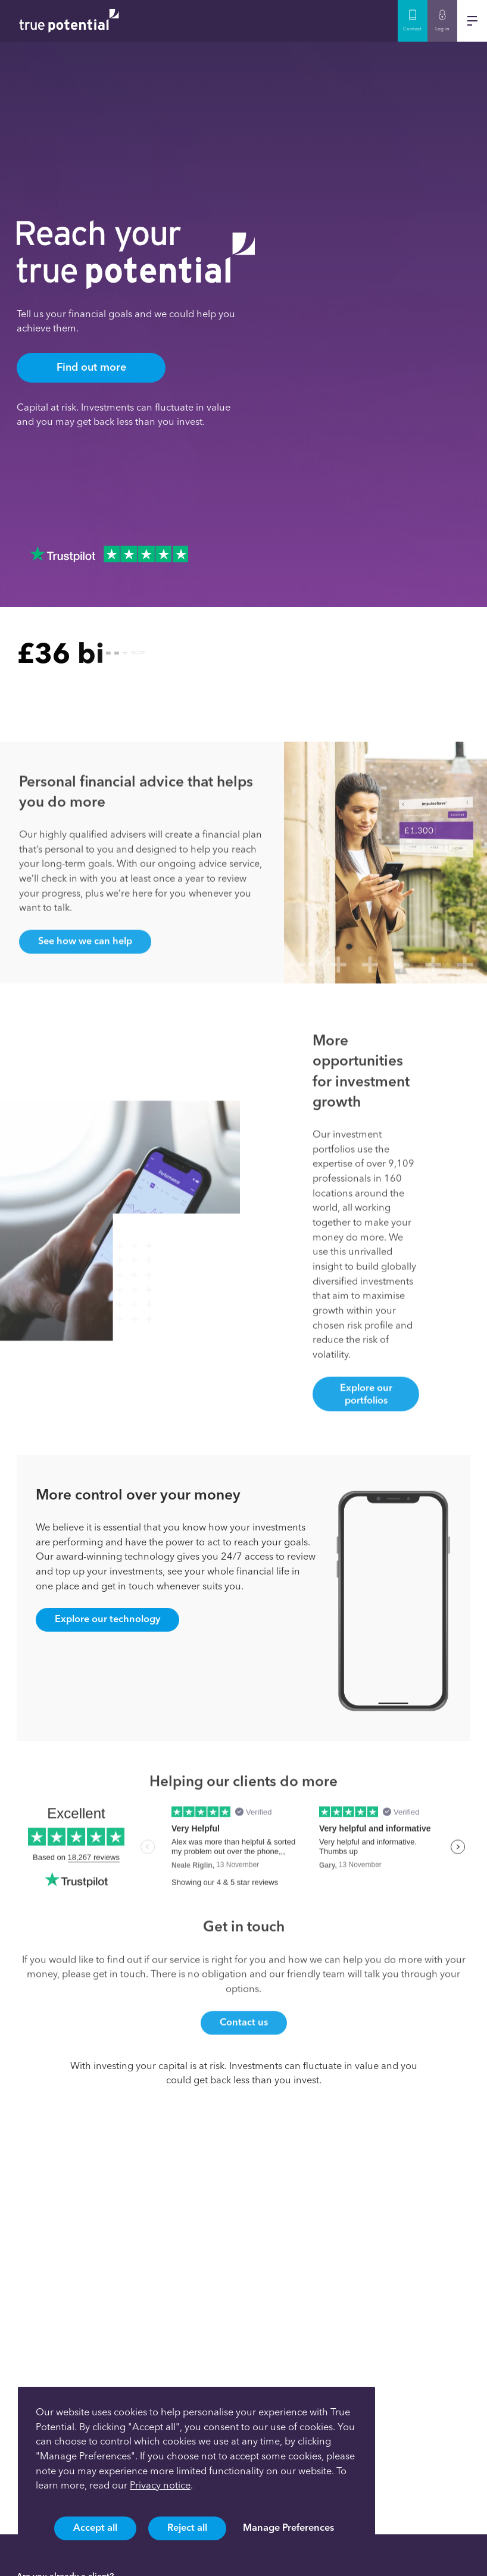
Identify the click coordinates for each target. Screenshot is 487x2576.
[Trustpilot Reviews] (109, 554)
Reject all (187, 2527)
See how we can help (85, 963)
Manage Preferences (288, 2527)
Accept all (95, 2527)
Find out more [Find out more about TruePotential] (91, 367)
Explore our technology (107, 1619)
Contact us (244, 2045)
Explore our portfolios (366, 1416)
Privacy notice (160, 2485)
